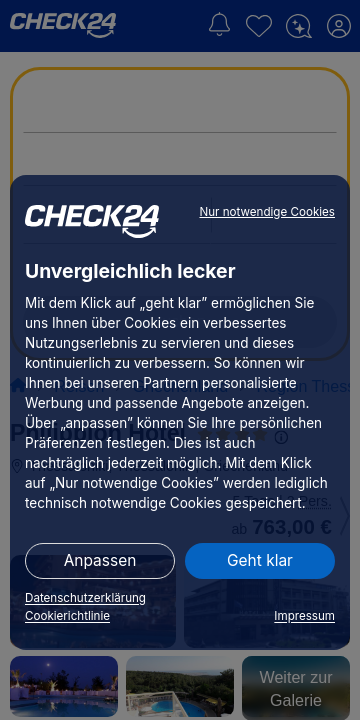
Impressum (304, 616)
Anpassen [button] (100, 560)
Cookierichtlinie (67, 616)
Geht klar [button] (260, 560)
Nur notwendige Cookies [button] (267, 212)
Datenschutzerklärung (85, 598)
